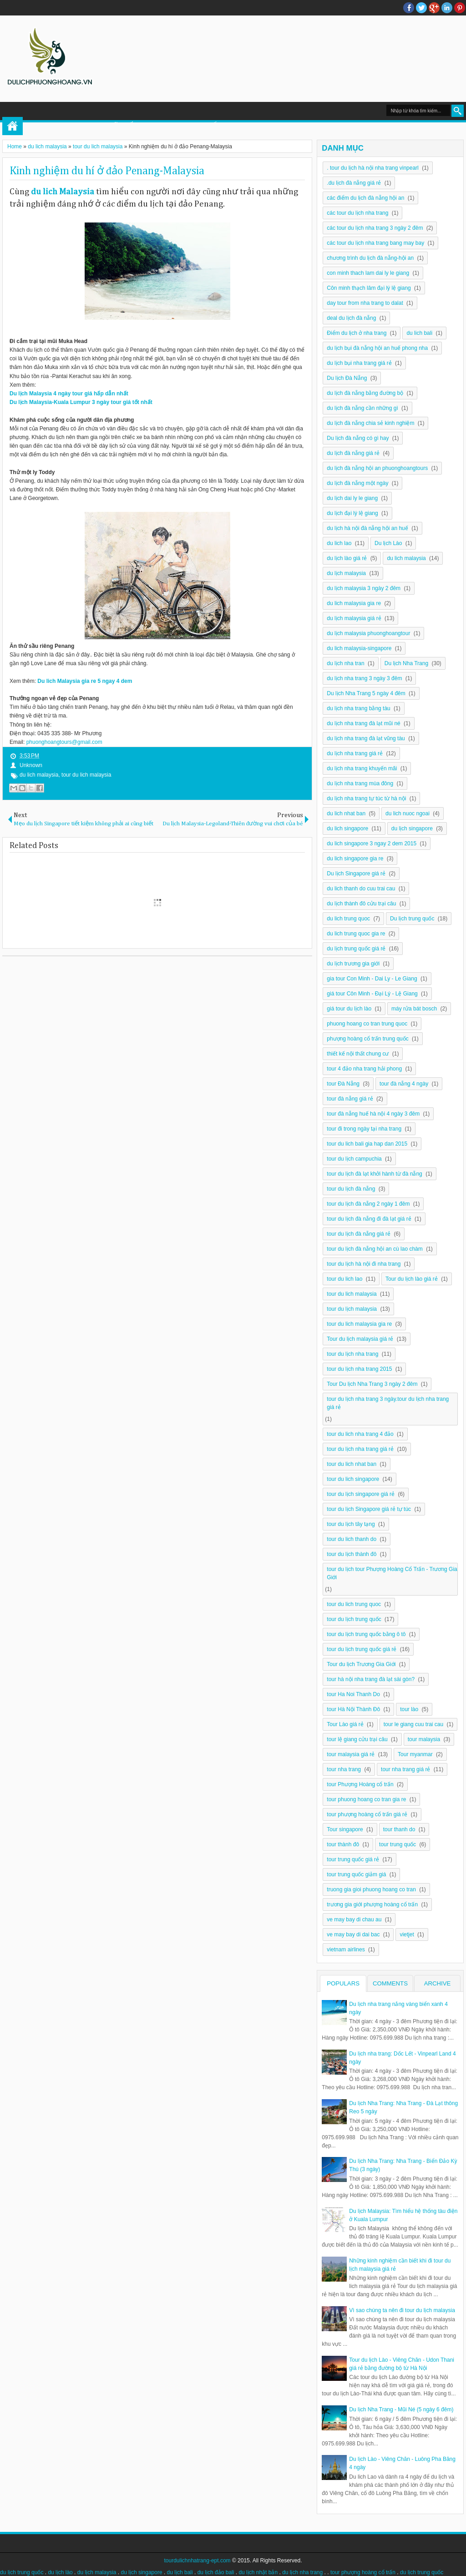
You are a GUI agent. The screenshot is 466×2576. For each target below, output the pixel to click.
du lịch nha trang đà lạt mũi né (363, 723)
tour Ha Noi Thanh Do (353, 1694)
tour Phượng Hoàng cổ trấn (360, 1784)
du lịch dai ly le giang (352, 498)
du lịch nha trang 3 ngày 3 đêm (364, 678)
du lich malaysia (39, 775)
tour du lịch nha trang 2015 (359, 1369)
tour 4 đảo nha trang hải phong (364, 1069)
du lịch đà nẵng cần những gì (362, 408)
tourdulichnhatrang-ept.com (197, 2560)
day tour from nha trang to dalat (365, 303)
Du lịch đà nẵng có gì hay (358, 438)
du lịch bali (180, 2572)
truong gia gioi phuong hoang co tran (371, 1889)
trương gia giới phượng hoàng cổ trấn (372, 1904)
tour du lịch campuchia (354, 1159)
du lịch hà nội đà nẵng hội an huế (367, 528)
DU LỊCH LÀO (251, 126)
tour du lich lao (344, 1279)
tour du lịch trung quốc (354, 1619)
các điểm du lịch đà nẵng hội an (365, 198)
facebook (408, 7)
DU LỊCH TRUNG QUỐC (185, 126)
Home (12, 126)
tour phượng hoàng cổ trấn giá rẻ (367, 1814)
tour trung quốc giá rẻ (353, 1859)
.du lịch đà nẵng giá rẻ (354, 183)
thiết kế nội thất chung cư (358, 1054)
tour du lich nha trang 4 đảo (360, 1434)
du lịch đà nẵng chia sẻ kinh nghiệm (370, 423)
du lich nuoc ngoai (407, 813)
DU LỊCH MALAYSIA (313, 126)
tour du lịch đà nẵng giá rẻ (358, 1234)
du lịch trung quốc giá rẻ (356, 948)
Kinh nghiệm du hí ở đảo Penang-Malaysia (107, 171)
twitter (421, 7)
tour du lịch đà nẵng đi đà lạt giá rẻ (369, 1219)
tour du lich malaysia (86, 775)
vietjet (407, 1934)
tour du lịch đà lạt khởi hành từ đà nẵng (374, 1174)
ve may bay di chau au (354, 1919)
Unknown (31, 765)
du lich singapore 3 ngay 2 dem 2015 (371, 843)
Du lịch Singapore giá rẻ (356, 873)
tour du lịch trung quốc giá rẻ (361, 1649)
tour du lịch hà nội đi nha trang (363, 1264)
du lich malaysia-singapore (359, 648)
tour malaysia (424, 1739)
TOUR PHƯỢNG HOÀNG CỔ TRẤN (82, 126)
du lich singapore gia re (355, 858)
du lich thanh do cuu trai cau (361, 888)
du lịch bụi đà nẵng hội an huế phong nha (377, 348)
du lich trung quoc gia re (356, 933)
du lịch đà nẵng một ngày (357, 483)
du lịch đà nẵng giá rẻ (353, 453)
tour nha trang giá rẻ (405, 1769)
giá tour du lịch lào (349, 1008)
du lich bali (419, 333)
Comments (390, 1983)
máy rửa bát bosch (414, 1008)
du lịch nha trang (302, 2572)
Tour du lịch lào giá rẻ (411, 1279)
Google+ (434, 7)
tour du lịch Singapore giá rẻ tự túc (369, 1509)
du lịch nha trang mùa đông (360, 783)
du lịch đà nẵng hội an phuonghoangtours (377, 468)
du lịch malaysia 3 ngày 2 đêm (363, 588)
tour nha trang (344, 1769)
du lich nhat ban (346, 813)
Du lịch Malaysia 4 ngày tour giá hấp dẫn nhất (69, 393)
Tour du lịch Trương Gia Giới (361, 1664)
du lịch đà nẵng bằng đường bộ (365, 393)
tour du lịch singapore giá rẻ (361, 1494)
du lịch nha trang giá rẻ (355, 753)
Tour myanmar (415, 1754)
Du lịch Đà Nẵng (347, 378)
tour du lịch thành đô (351, 1554)
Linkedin (446, 7)
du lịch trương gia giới (353, 963)
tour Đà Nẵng (343, 1084)
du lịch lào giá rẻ (347, 558)
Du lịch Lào (388, 543)
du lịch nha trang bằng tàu (358, 708)
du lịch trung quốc (21, 2572)
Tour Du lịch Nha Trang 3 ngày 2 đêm (372, 1384)
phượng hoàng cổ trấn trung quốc (367, 1038)
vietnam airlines (346, 1949)
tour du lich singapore (353, 1479)
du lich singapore (347, 828)
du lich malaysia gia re (354, 603)
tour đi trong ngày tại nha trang (364, 1129)
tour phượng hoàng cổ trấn (362, 2572)
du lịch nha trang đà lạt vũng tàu (366, 738)
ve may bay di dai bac (353, 1934)
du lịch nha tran (345, 663)
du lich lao (339, 543)
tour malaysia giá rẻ (351, 1754)
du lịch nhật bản (258, 2572)
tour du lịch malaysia (352, 1309)
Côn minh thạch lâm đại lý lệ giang (368, 288)
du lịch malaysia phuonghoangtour (368, 633)
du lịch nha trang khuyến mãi (362, 768)
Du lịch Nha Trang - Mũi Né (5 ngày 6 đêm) (401, 2409)
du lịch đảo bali (216, 2572)
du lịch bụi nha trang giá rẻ (359, 363)
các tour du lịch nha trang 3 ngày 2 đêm (375, 228)
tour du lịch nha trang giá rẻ (360, 1449)
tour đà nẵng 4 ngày (404, 1084)
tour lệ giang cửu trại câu (357, 1739)
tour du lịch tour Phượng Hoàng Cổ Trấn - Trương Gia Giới (392, 1573)
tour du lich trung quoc (354, 1604)
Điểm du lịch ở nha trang (356, 333)
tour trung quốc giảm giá (356, 1874)
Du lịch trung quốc (412, 918)
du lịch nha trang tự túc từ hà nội (366, 798)
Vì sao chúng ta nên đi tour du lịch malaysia (402, 2310)
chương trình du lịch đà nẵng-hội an (370, 258)
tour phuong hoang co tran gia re (366, 1799)
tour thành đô (343, 1844)
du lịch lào (60, 2572)
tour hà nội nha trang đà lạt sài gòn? (371, 1679)
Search (457, 111)
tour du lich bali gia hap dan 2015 (367, 1144)
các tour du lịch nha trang (357, 213)
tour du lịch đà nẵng (351, 1189)
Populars (343, 1983)
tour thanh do (399, 1829)
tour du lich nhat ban (351, 1464)
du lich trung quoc (348, 918)
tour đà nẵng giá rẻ (350, 1099)
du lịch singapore (412, 828)
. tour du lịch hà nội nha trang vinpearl (372, 168)
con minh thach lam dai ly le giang (368, 273)
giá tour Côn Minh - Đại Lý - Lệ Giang (372, 993)
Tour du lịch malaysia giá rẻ (360, 1339)
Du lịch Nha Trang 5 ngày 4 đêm (366, 693)
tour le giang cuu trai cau (413, 1724)
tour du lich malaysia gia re (359, 1324)
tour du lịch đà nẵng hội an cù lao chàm (374, 1249)
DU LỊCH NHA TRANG (387, 126)
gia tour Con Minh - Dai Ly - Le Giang (372, 978)
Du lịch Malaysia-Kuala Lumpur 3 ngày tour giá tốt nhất (81, 402)
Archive (437, 1983)
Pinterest (459, 7)
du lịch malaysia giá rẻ (354, 618)
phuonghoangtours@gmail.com (64, 742)
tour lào (409, 1709)
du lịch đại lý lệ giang (352, 513)
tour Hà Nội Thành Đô (353, 1709)
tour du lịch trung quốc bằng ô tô (366, 1634)
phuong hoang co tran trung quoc (367, 1023)
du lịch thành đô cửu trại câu (361, 903)
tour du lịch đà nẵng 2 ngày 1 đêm (368, 1204)
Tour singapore (345, 1829)
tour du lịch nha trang (352, 1354)
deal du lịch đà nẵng (351, 318)
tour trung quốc (397, 1844)
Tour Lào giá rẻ (345, 1724)
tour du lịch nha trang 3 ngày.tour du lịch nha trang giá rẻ (388, 1403)
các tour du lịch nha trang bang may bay (375, 243)
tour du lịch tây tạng (351, 1524)
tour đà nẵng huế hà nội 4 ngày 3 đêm (373, 1114)
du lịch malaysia (346, 573)
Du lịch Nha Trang (406, 663)
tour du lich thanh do (351, 1539)
